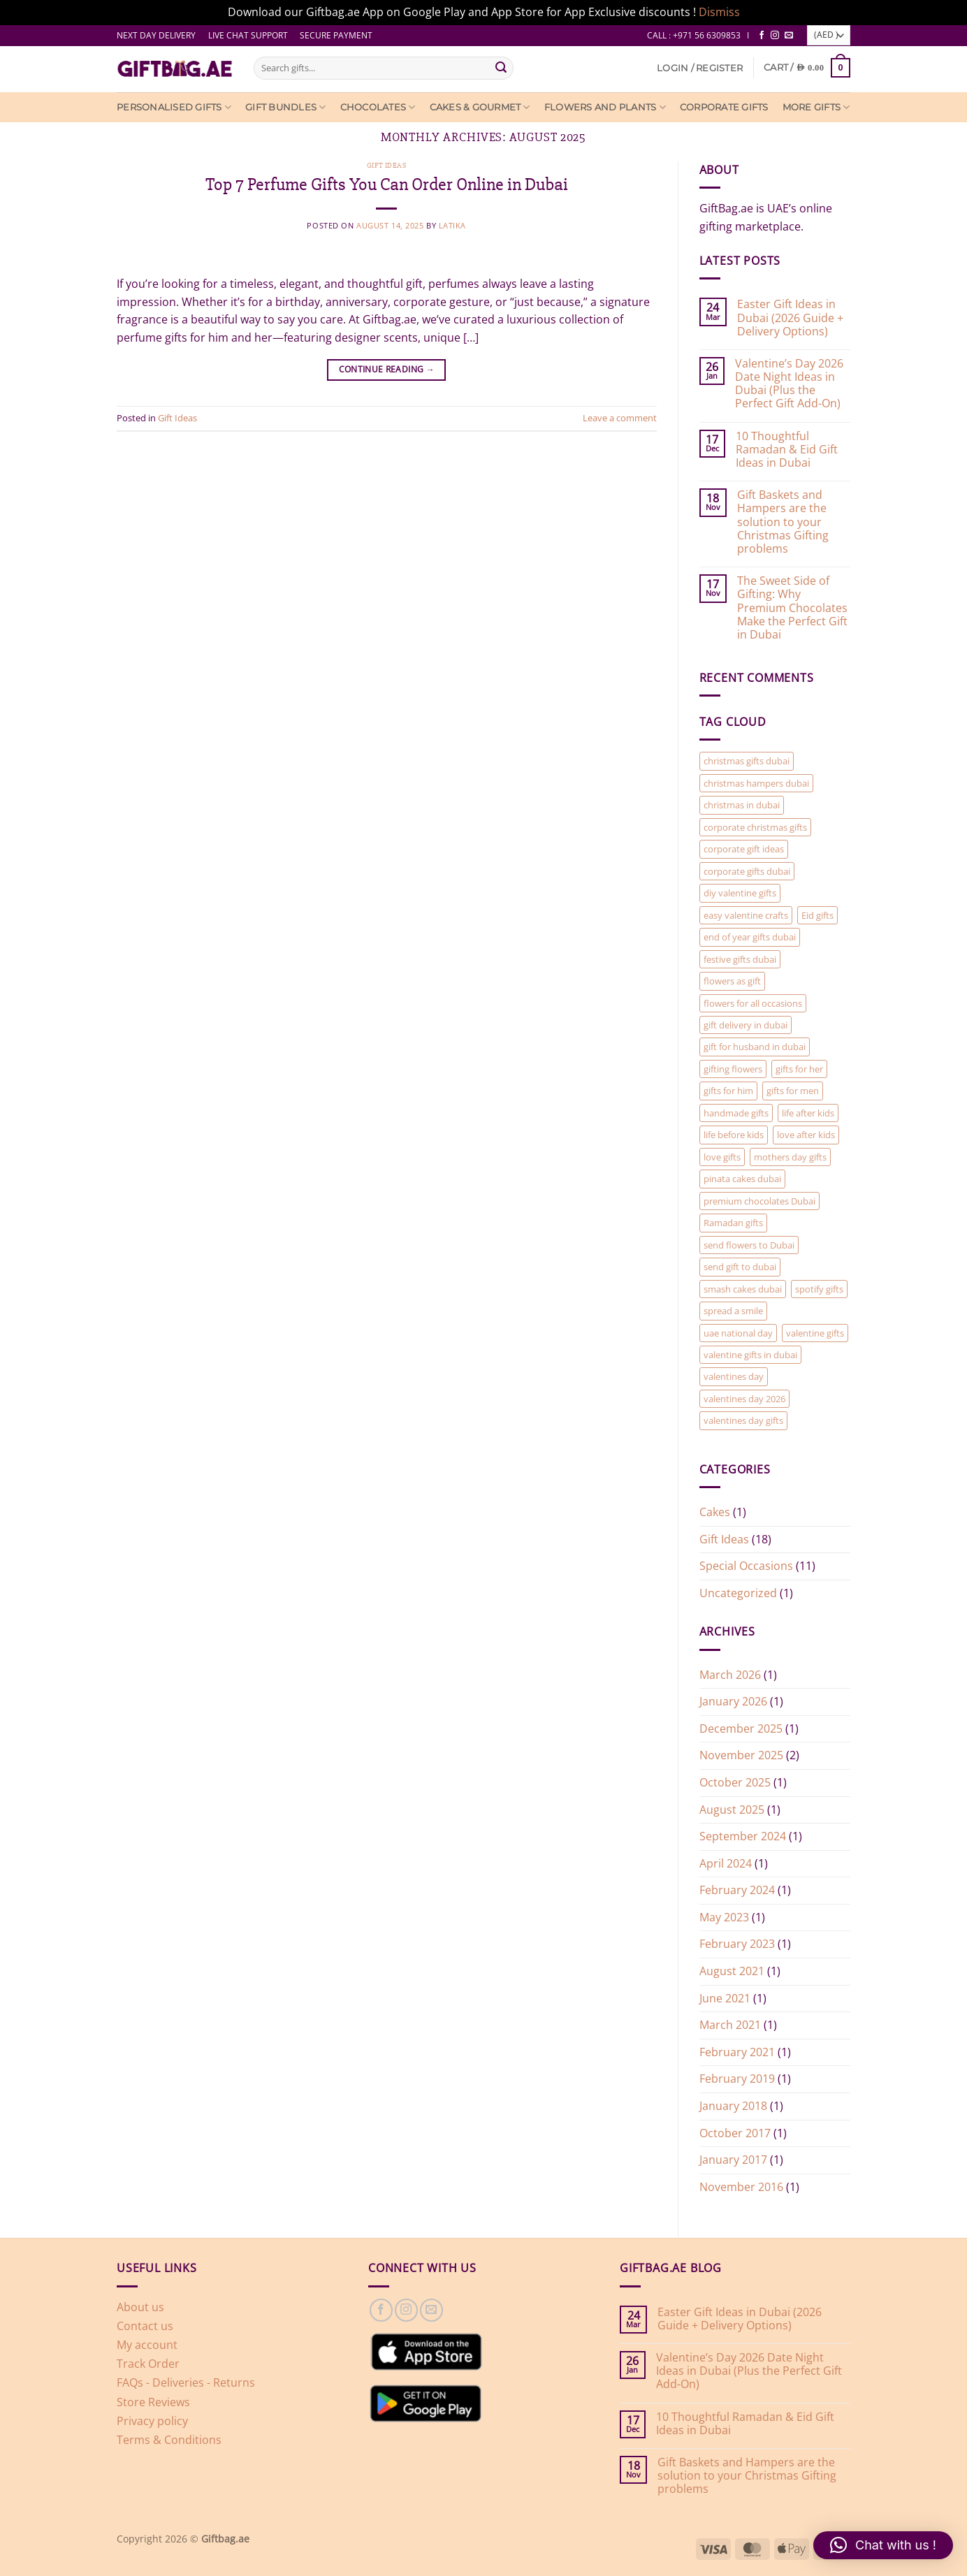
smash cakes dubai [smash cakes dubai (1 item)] (743, 1289)
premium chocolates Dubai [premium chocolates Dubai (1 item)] (759, 1201)
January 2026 (733, 1701)
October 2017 (735, 2133)
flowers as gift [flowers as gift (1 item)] (732, 981)
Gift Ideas (387, 165)
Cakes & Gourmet (480, 107)
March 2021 (730, 2024)
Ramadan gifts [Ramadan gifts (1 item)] (733, 1222)
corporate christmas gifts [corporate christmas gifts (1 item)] (755, 827)
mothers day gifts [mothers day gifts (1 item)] (790, 1157)
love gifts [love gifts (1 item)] (722, 1157)
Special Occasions (746, 1565)
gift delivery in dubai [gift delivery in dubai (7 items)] (745, 1025)
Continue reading (387, 369)
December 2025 (741, 1728)
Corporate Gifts (724, 107)
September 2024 (742, 1836)
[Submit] (501, 68)
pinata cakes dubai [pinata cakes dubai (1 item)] (742, 1178)
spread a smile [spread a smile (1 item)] (733, 1310)
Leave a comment (620, 418)
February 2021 (737, 2052)
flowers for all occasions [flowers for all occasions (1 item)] (753, 1003)
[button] (700, 68)
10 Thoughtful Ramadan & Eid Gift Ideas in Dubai (787, 450)
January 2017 (733, 2159)
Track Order (148, 2363)
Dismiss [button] (719, 12)
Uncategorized (738, 1593)
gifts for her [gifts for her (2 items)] (799, 1069)
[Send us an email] (789, 36)
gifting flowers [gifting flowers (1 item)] (733, 1069)
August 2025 (731, 1809)
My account (147, 2344)
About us (140, 2307)
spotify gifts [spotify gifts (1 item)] (819, 1289)
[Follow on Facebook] (761, 36)
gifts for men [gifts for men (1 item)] (792, 1090)
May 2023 (724, 1917)
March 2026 (730, 1674)
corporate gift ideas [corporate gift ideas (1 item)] (744, 849)
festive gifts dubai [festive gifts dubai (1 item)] (740, 959)
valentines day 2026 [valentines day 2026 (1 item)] (744, 1398)
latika (452, 225)
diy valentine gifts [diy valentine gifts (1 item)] (740, 893)
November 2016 (741, 2187)
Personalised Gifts (174, 107)
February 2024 (737, 1890)
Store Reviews (153, 2402)
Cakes (714, 1512)
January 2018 (733, 2105)
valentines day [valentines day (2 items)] (734, 1376)
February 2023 (737, 1943)
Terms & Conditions (169, 2439)
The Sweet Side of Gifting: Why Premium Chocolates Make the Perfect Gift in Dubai (792, 607)
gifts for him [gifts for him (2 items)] (728, 1090)
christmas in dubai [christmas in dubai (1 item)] (742, 805)
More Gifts (816, 107)
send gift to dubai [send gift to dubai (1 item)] (740, 1266)
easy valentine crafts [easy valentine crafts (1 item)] (746, 915)
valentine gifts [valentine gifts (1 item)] (815, 1333)
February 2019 (737, 2078)
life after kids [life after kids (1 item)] (808, 1113)
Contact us (145, 2326)
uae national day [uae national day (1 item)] (738, 1333)
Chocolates (378, 107)
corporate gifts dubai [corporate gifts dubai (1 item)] (747, 871)
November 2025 (741, 1755)
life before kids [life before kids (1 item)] (734, 1134)
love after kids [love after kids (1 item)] (806, 1134)
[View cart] (807, 67)
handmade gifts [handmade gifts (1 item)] (736, 1113)
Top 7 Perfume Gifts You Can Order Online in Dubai (386, 184)
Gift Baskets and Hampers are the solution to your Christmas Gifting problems (783, 521)
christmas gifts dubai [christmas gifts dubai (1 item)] (747, 761)
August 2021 (731, 1971)
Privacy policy (152, 2421)
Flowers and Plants (605, 107)
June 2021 (724, 1998)
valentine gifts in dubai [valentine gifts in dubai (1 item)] (750, 1354)
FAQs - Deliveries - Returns (186, 2382)
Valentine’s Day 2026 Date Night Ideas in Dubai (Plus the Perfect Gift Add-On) (789, 384)
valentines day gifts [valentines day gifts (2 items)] (743, 1420)
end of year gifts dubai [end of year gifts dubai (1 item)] (750, 937)
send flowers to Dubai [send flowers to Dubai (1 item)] (749, 1245)
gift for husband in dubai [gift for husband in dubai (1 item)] (755, 1046)
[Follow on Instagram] (775, 36)
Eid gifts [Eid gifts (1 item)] (817, 915)
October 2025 (735, 1782)
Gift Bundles (285, 107)
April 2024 (725, 1863)
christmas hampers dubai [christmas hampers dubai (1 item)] (756, 783)
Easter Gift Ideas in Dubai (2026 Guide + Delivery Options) (790, 318)
